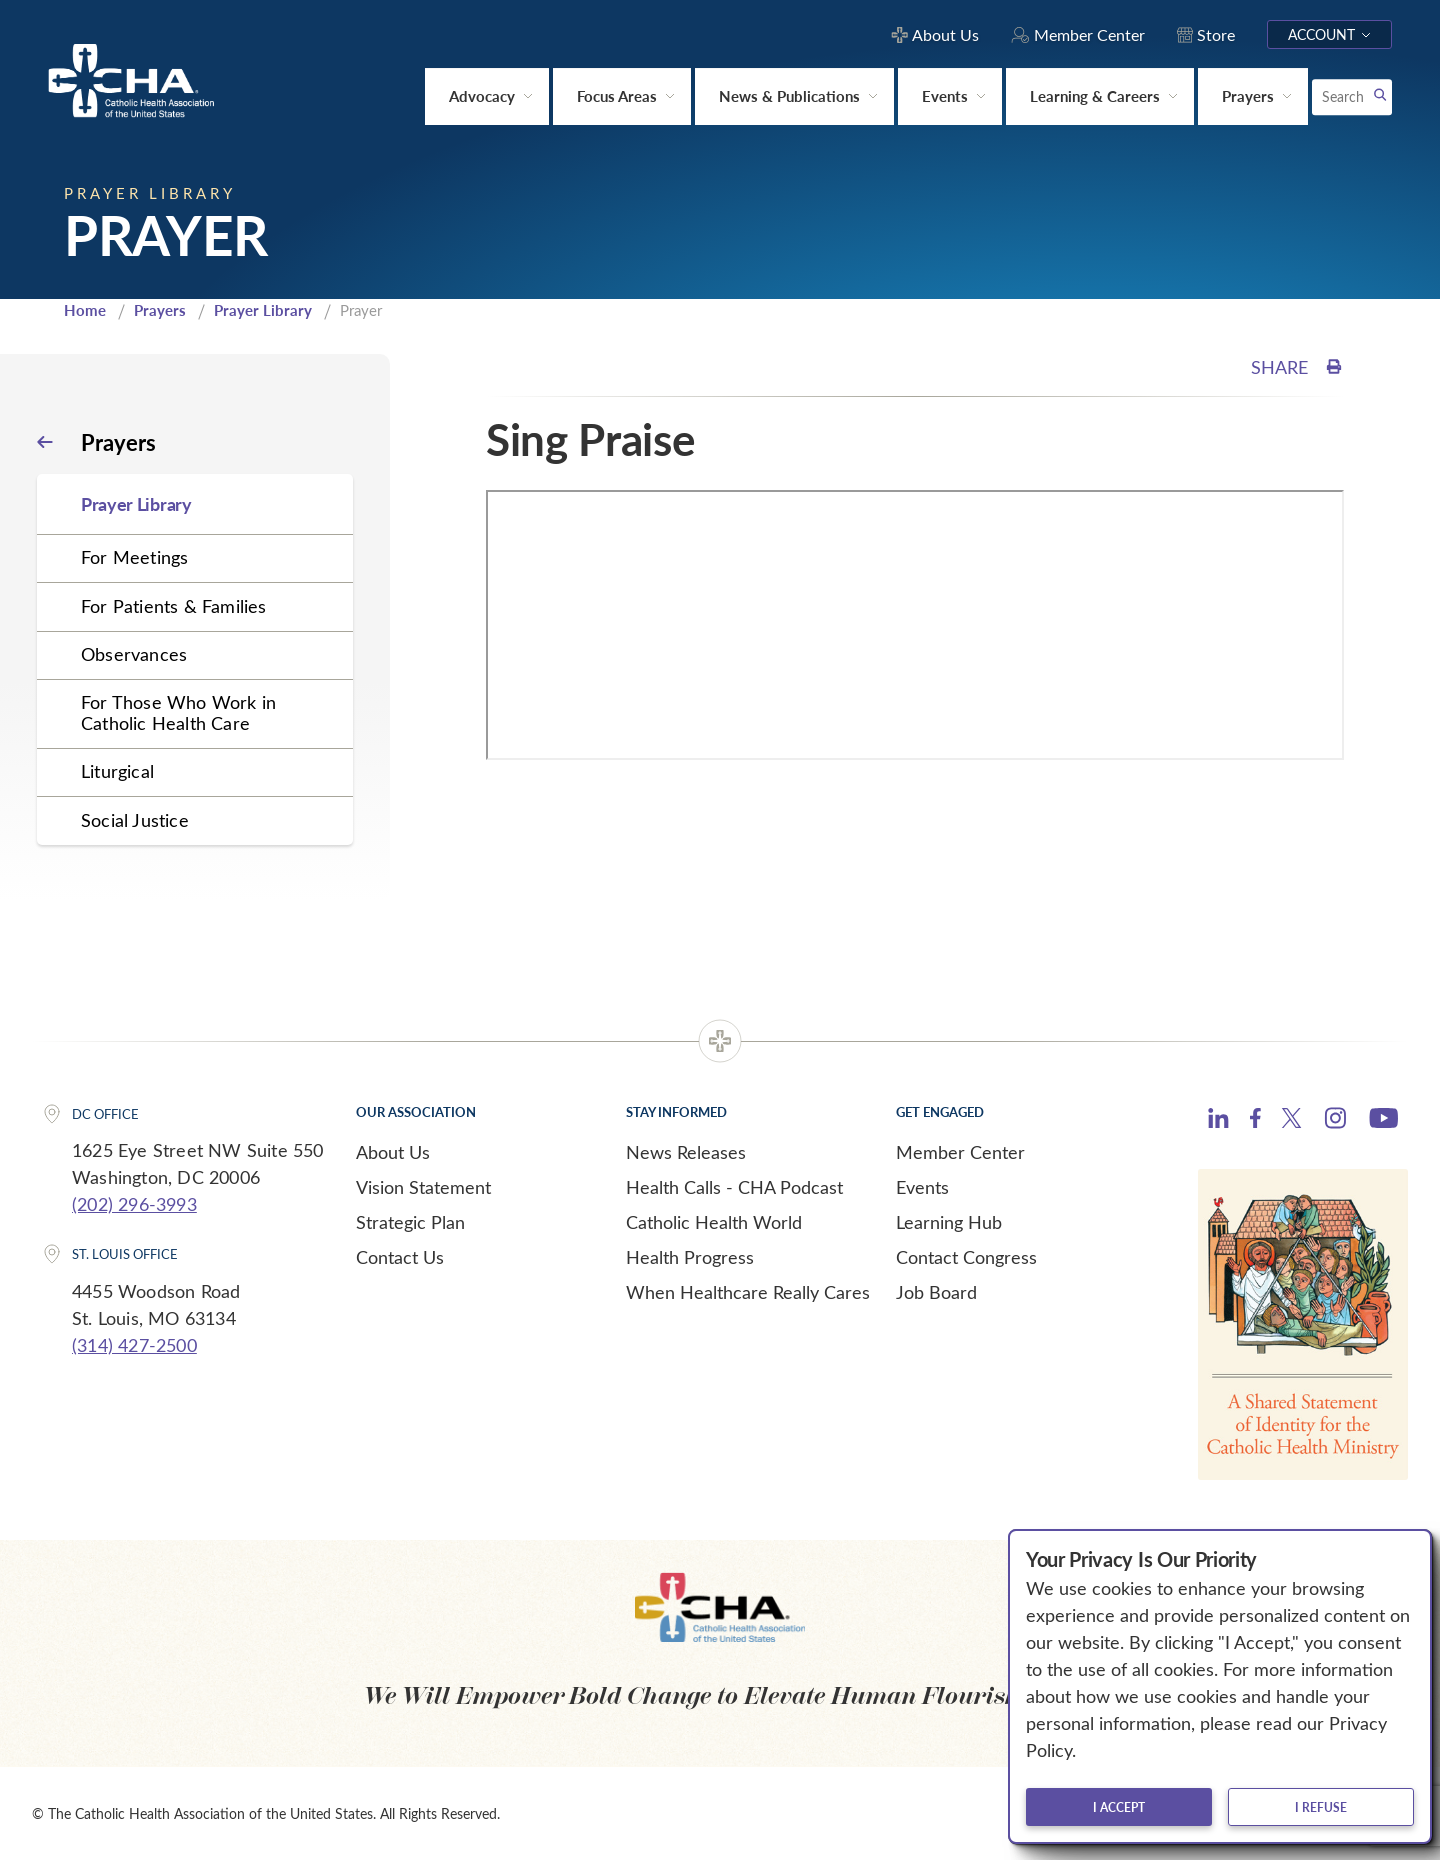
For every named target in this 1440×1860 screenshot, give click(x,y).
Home (85, 310)
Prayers (160, 310)
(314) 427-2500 (134, 1345)
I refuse (1321, 1807)
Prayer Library (263, 310)
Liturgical (117, 771)
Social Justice (135, 820)
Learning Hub (949, 1222)
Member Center (960, 1152)
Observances (134, 654)
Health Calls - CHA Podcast (734, 1187)
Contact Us (400, 1257)
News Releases (686, 1152)
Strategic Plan (410, 1222)
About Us (393, 1152)
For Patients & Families (174, 606)
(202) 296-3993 (134, 1204)
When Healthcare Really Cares (748, 1292)
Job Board (936, 1292)
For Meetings (134, 557)
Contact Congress (966, 1257)
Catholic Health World (714, 1222)
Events (922, 1187)
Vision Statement (423, 1187)
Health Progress (690, 1257)
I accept (1119, 1807)
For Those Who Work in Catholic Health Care (178, 712)
